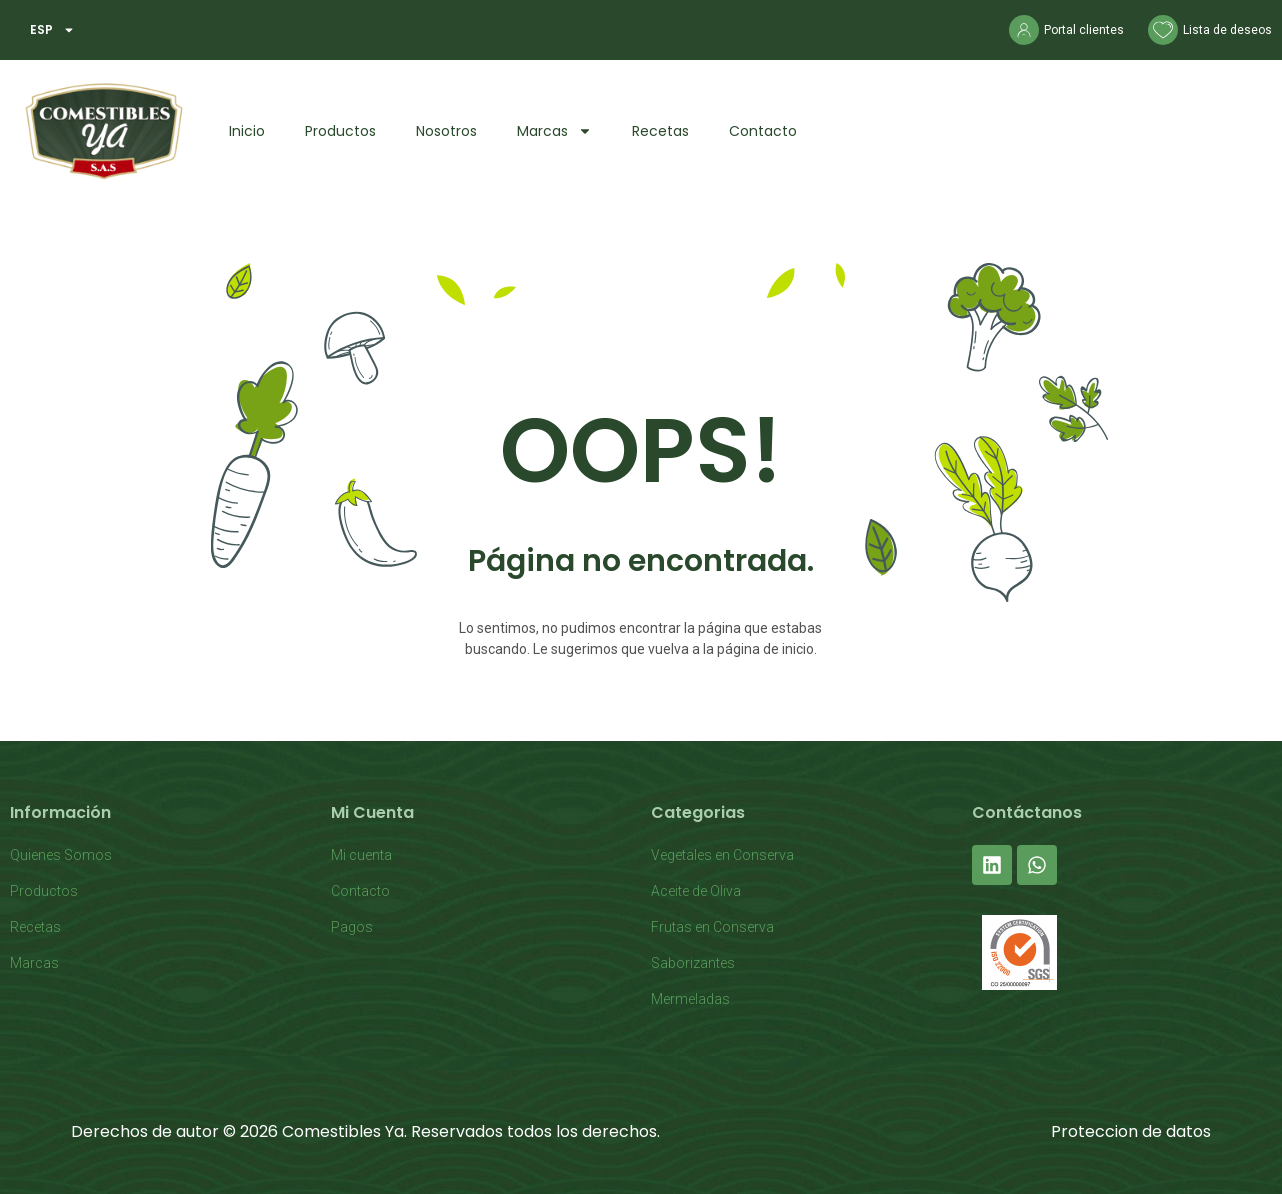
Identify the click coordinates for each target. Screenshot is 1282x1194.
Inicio (247, 131)
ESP (52, 30)
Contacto (763, 131)
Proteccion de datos (1131, 1131)
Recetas (660, 131)
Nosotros (446, 131)
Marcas (554, 131)
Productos (340, 131)
